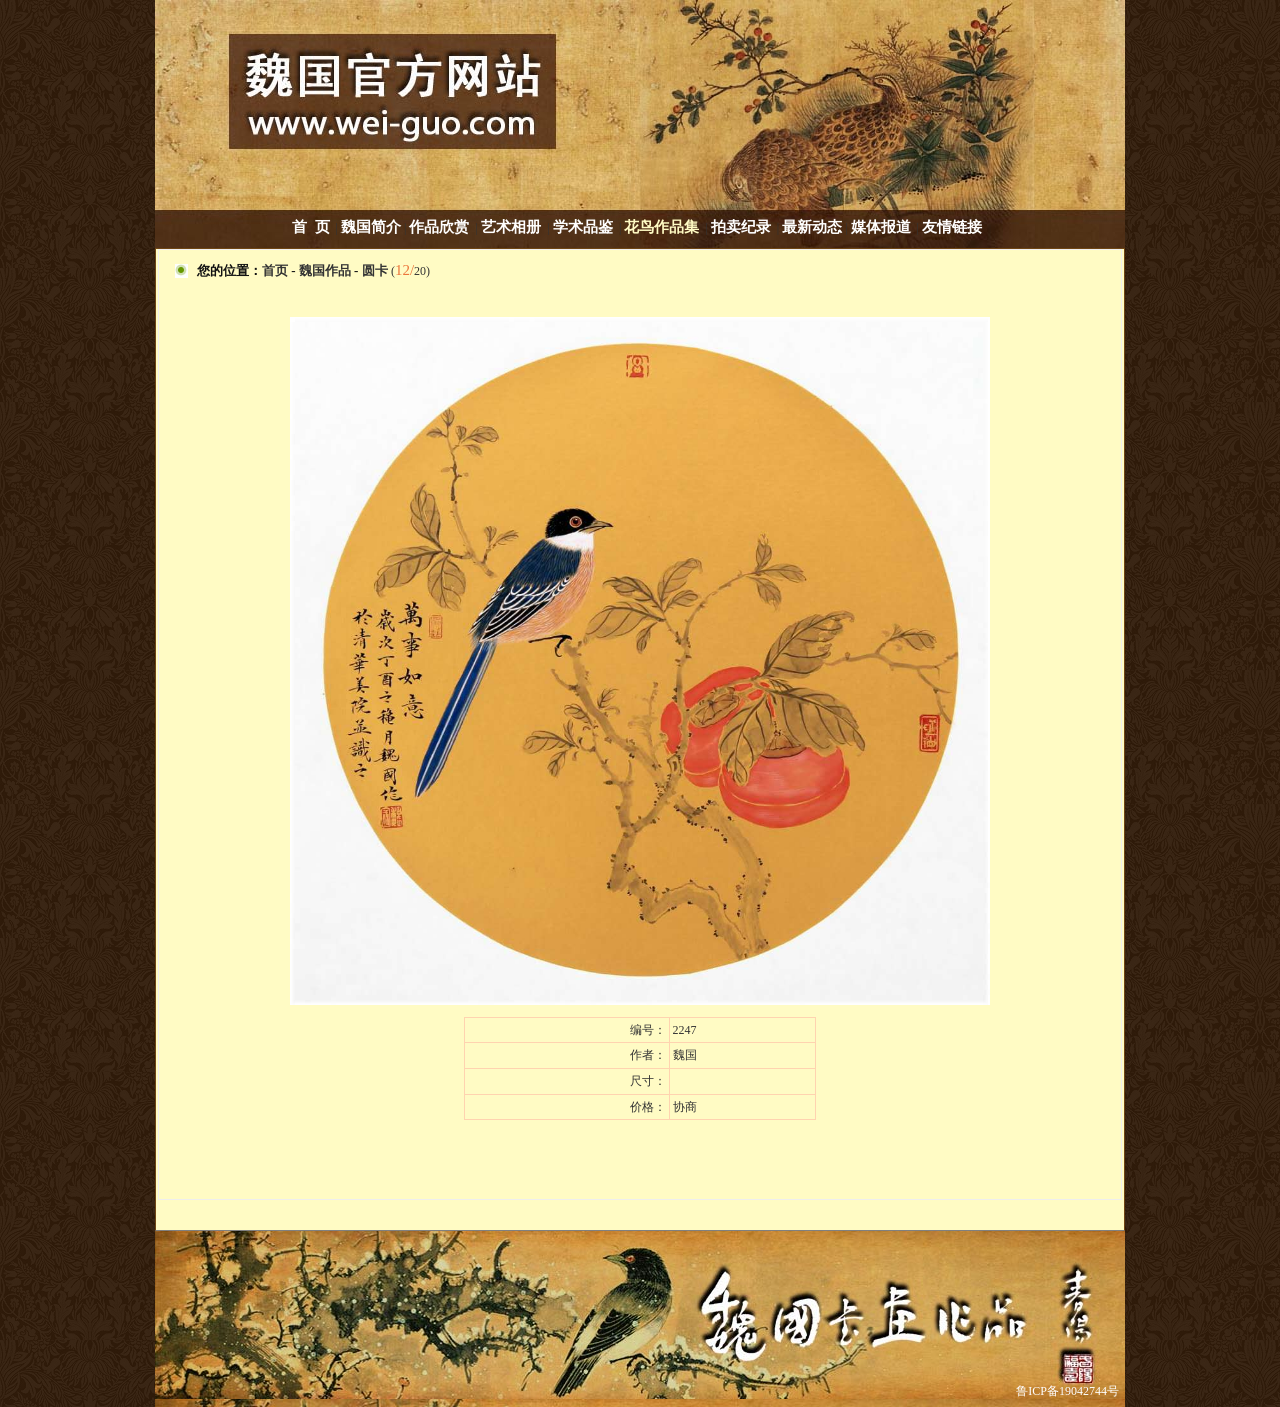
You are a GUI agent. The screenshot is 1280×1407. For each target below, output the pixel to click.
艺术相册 (513, 227)
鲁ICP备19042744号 (1067, 1391)
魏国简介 (371, 227)
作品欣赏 (439, 227)
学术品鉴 (583, 227)
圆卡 (375, 270)
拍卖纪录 (741, 227)
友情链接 (952, 227)
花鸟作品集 (661, 227)
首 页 (311, 227)
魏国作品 (325, 270)
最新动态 (812, 227)
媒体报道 (881, 227)
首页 (275, 270)
